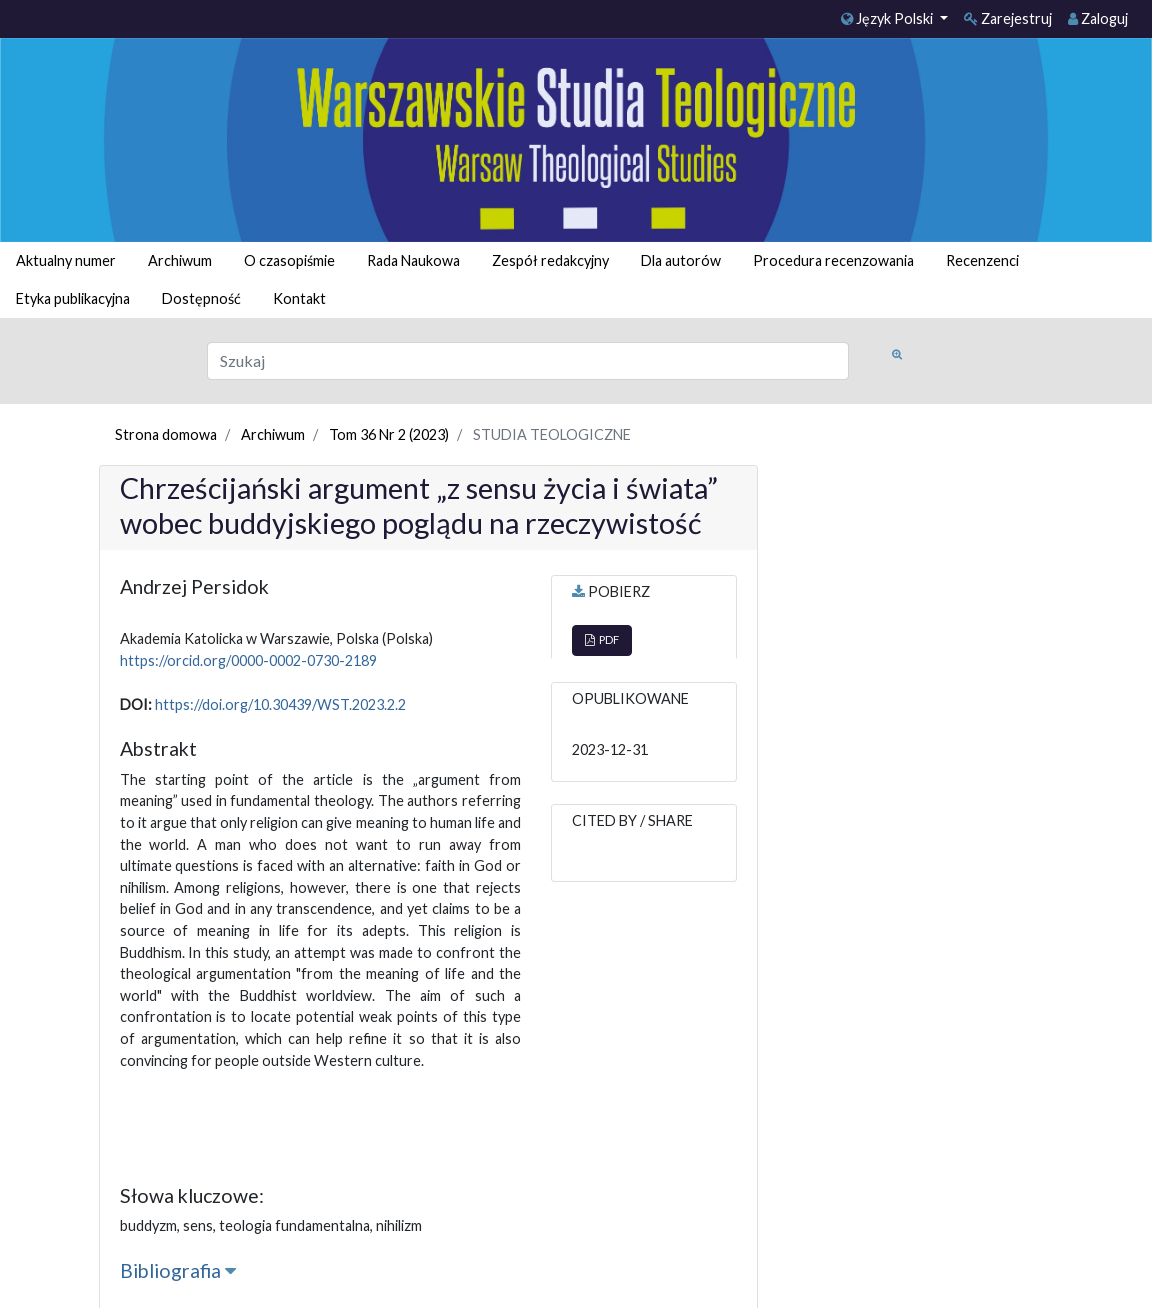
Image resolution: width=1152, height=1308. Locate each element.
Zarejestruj (1008, 18)
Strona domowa (166, 434)
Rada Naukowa (413, 260)
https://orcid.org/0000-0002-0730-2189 (248, 660)
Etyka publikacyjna (73, 298)
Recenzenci (982, 260)
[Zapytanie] (528, 361)
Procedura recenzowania (833, 260)
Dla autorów (681, 260)
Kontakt (299, 298)
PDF (602, 639)
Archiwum (180, 260)
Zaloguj (1098, 18)
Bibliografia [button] (178, 1270)
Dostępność (201, 298)
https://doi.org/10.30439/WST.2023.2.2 (280, 704)
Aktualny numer (66, 260)
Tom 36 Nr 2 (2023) (389, 434)
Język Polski (888, 18)
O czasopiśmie (289, 260)
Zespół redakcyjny (550, 260)
